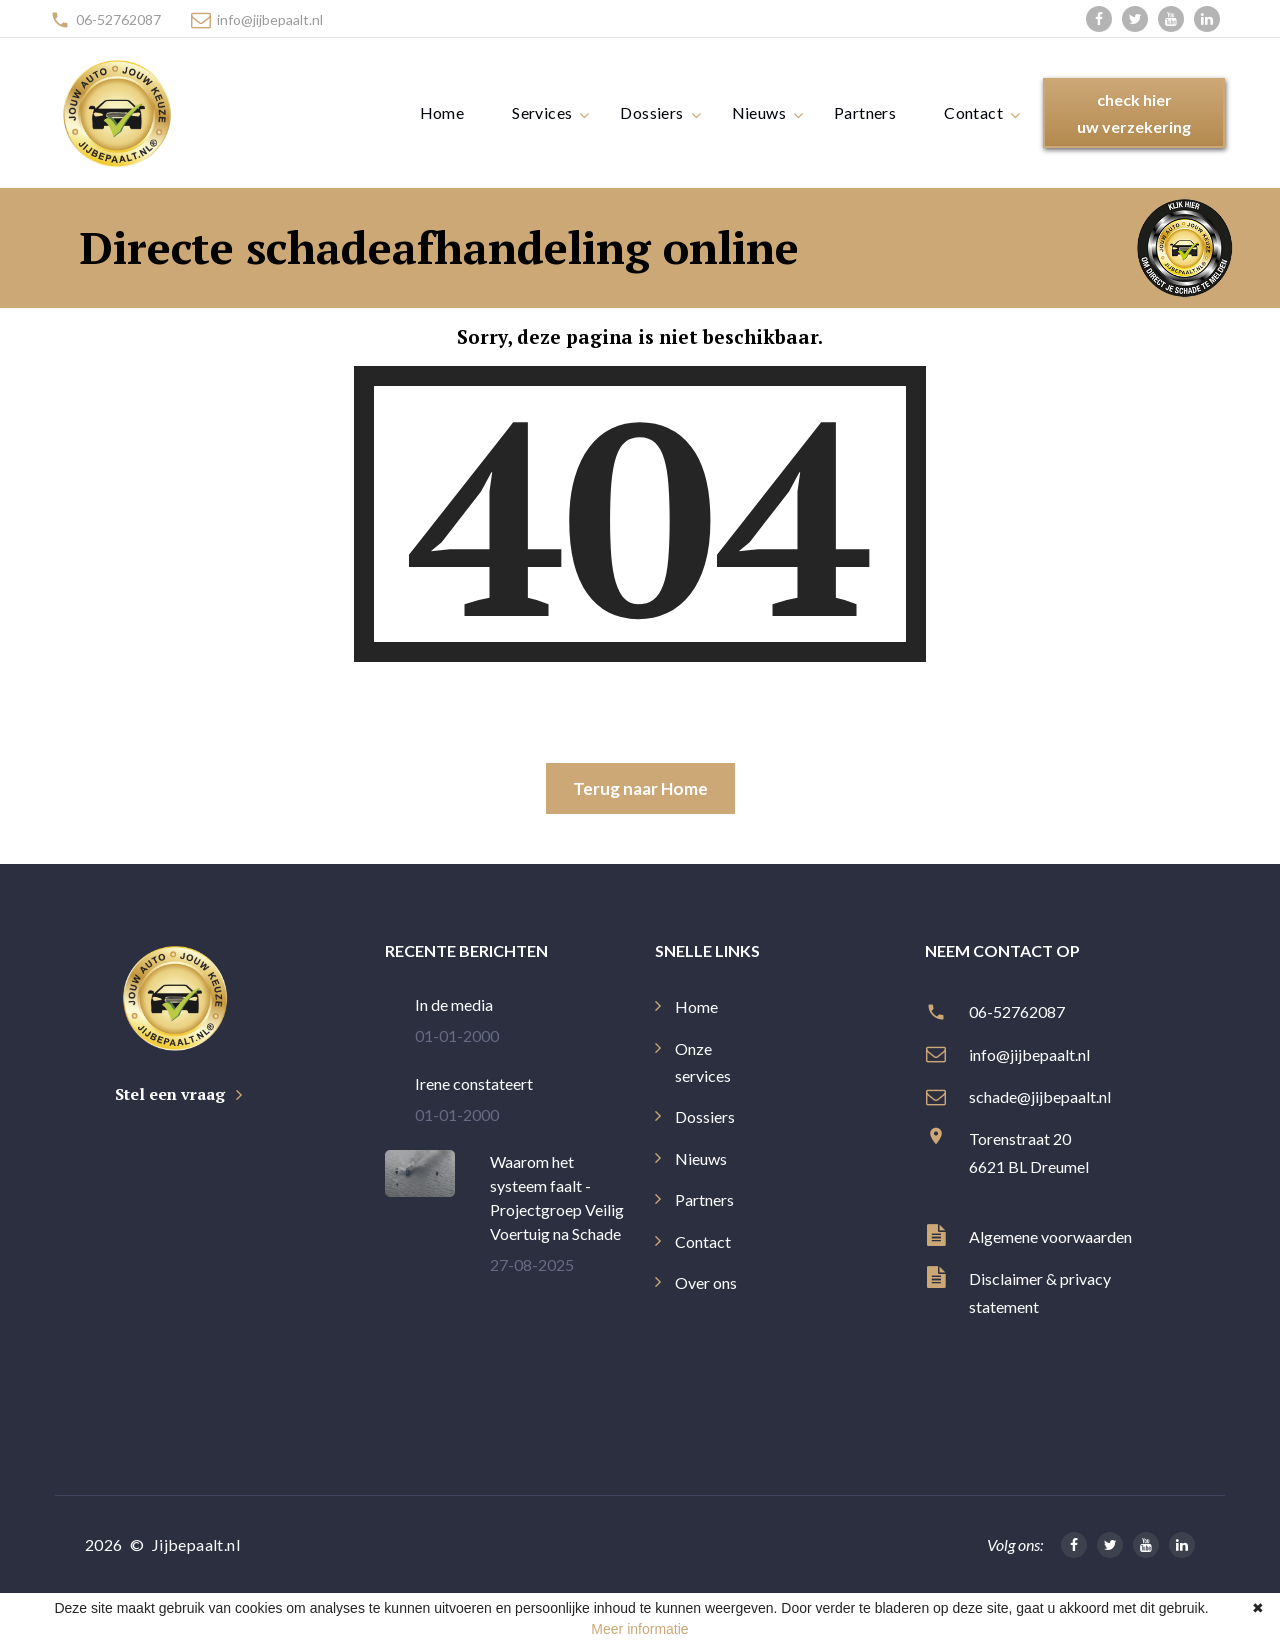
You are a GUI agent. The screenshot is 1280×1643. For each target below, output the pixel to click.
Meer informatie (639, 1629)
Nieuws (759, 112)
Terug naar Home (640, 788)
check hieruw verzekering (1134, 113)
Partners (865, 112)
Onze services (703, 1062)
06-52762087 (118, 19)
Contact (973, 112)
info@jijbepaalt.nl (270, 19)
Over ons (706, 1282)
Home (442, 112)
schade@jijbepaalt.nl (1041, 1096)
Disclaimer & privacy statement (1040, 1292)
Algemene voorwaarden (1050, 1236)
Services (542, 112)
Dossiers (651, 112)
